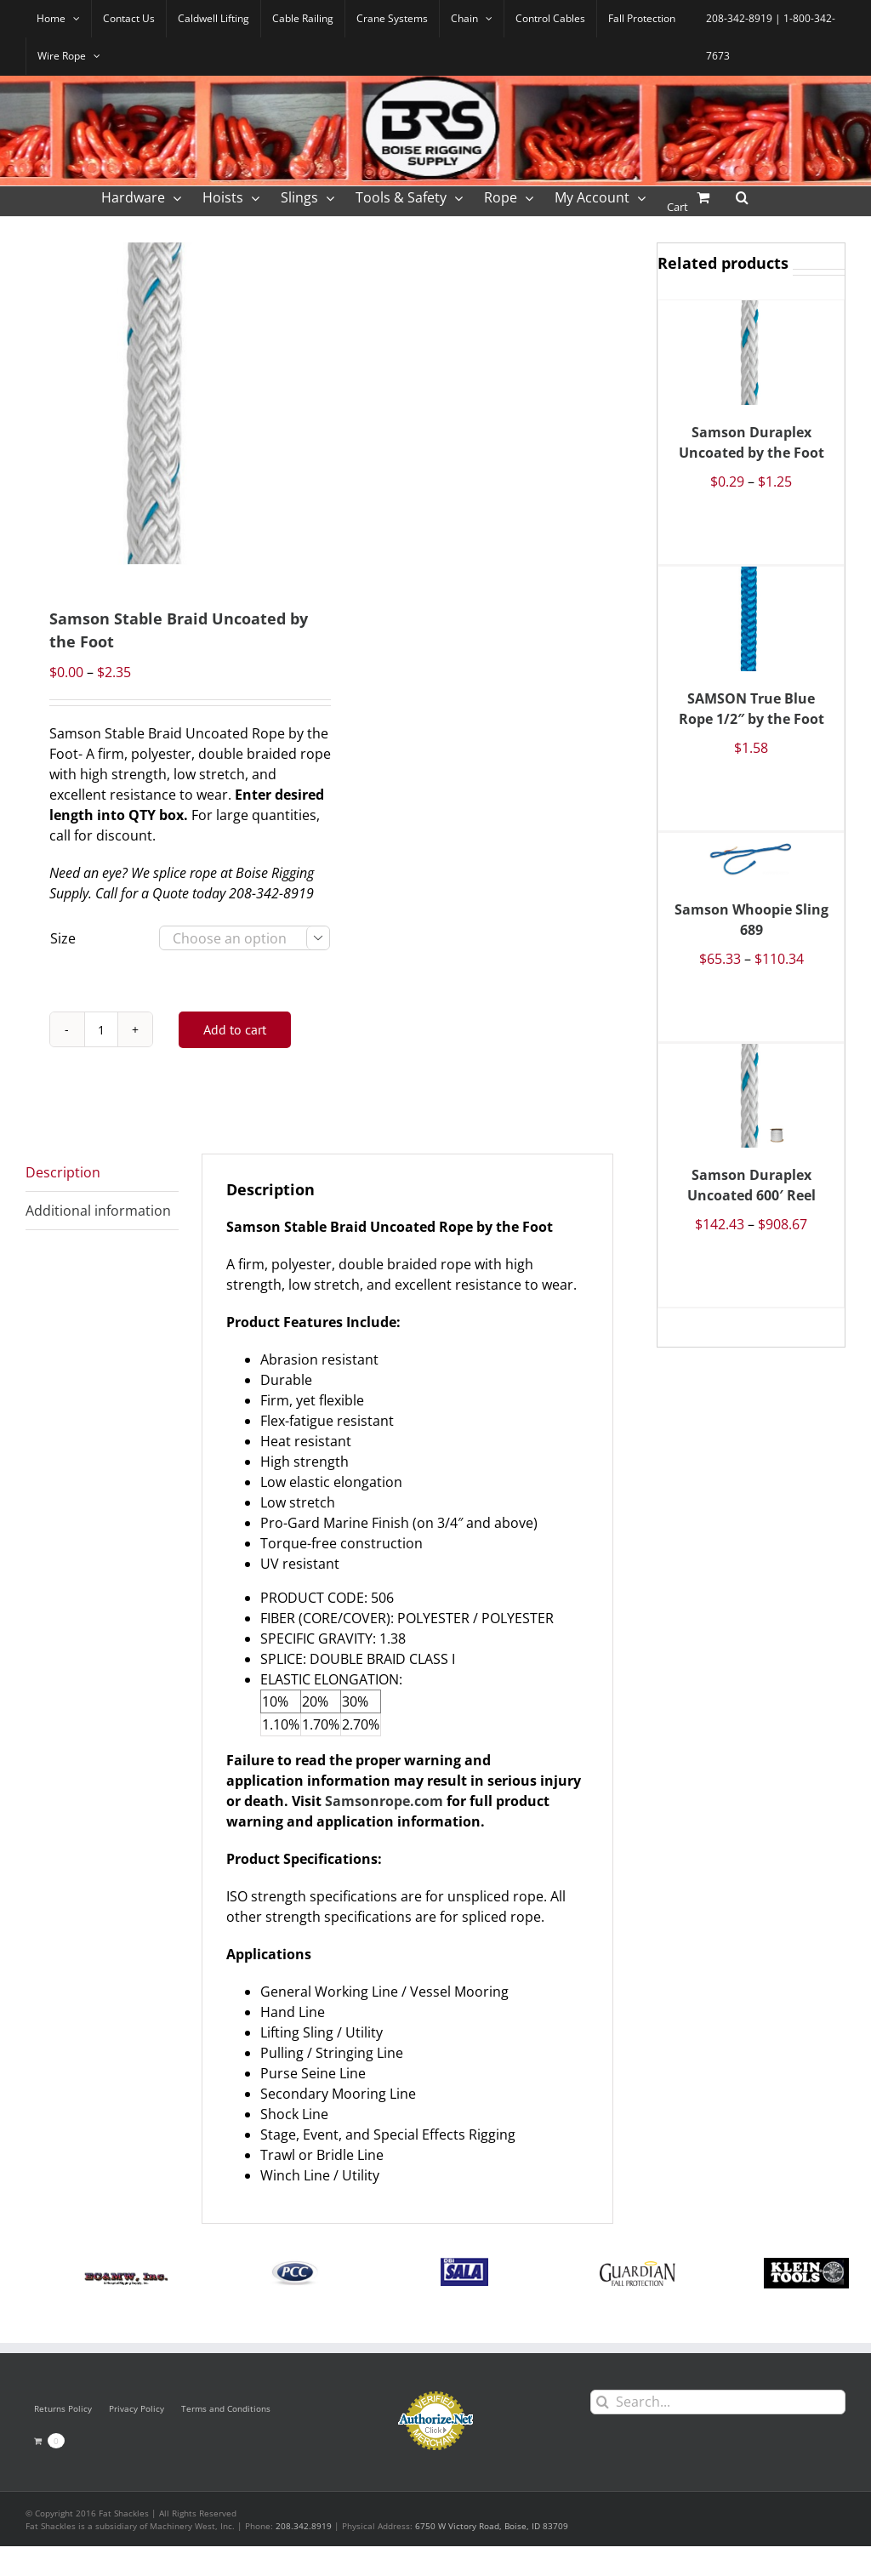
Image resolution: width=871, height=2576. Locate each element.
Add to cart (234, 1029)
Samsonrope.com (384, 1801)
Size (63, 938)
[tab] (102, 1173)
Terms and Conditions (225, 2408)
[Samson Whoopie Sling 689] (751, 857)
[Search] (602, 2402)
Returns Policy (63, 2408)
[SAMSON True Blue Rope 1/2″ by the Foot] (751, 619)
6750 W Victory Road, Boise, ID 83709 (491, 2526)
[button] (742, 196)
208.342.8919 (304, 2526)
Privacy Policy (136, 2408)
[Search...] (717, 2402)
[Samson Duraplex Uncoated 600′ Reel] (751, 1096)
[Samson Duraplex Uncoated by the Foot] (751, 352)
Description (63, 1172)
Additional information (98, 1210)
